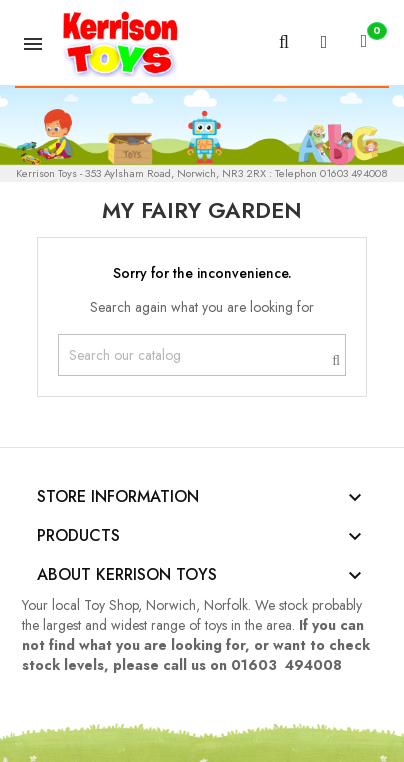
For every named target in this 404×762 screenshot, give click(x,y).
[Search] (202, 355)
